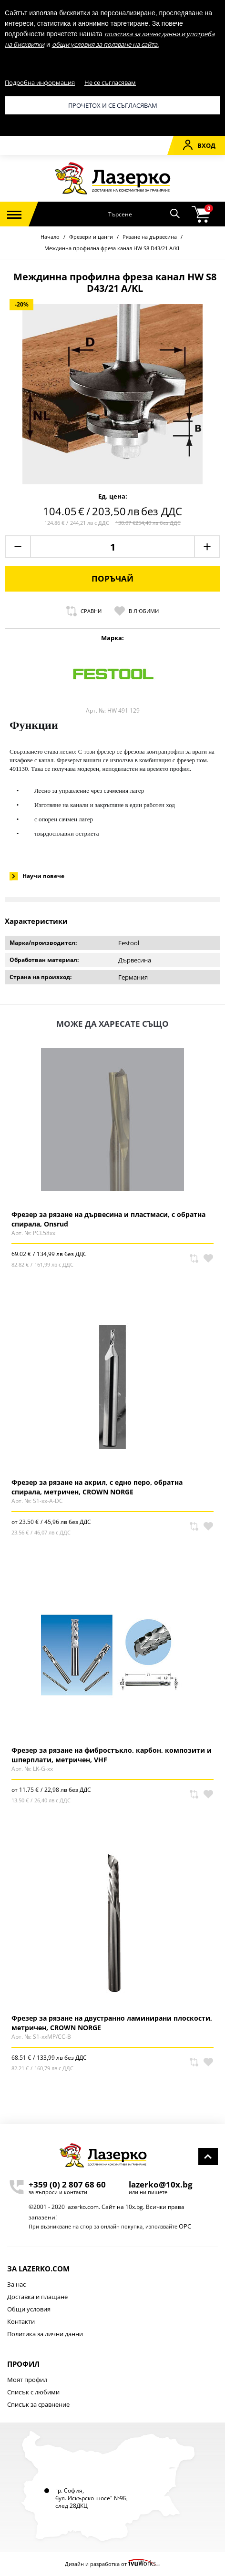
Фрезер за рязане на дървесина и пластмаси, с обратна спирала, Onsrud (108, 1219)
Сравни (84, 611)
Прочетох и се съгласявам (112, 105)
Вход (199, 145)
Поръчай (112, 578)
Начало (50, 236)
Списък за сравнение (38, 2404)
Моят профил (27, 2379)
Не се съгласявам (110, 82)
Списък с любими (33, 2392)
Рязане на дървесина (150, 236)
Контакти (21, 2321)
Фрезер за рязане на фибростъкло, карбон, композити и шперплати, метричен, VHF (111, 1755)
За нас (16, 2284)
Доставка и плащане (37, 2296)
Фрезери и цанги (91, 236)
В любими (136, 611)
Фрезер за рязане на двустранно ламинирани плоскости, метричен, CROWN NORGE (111, 2023)
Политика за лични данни (45, 2334)
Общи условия (29, 2309)
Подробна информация (40, 82)
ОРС (185, 2226)
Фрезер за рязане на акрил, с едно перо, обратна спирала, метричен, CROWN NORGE (97, 1487)
